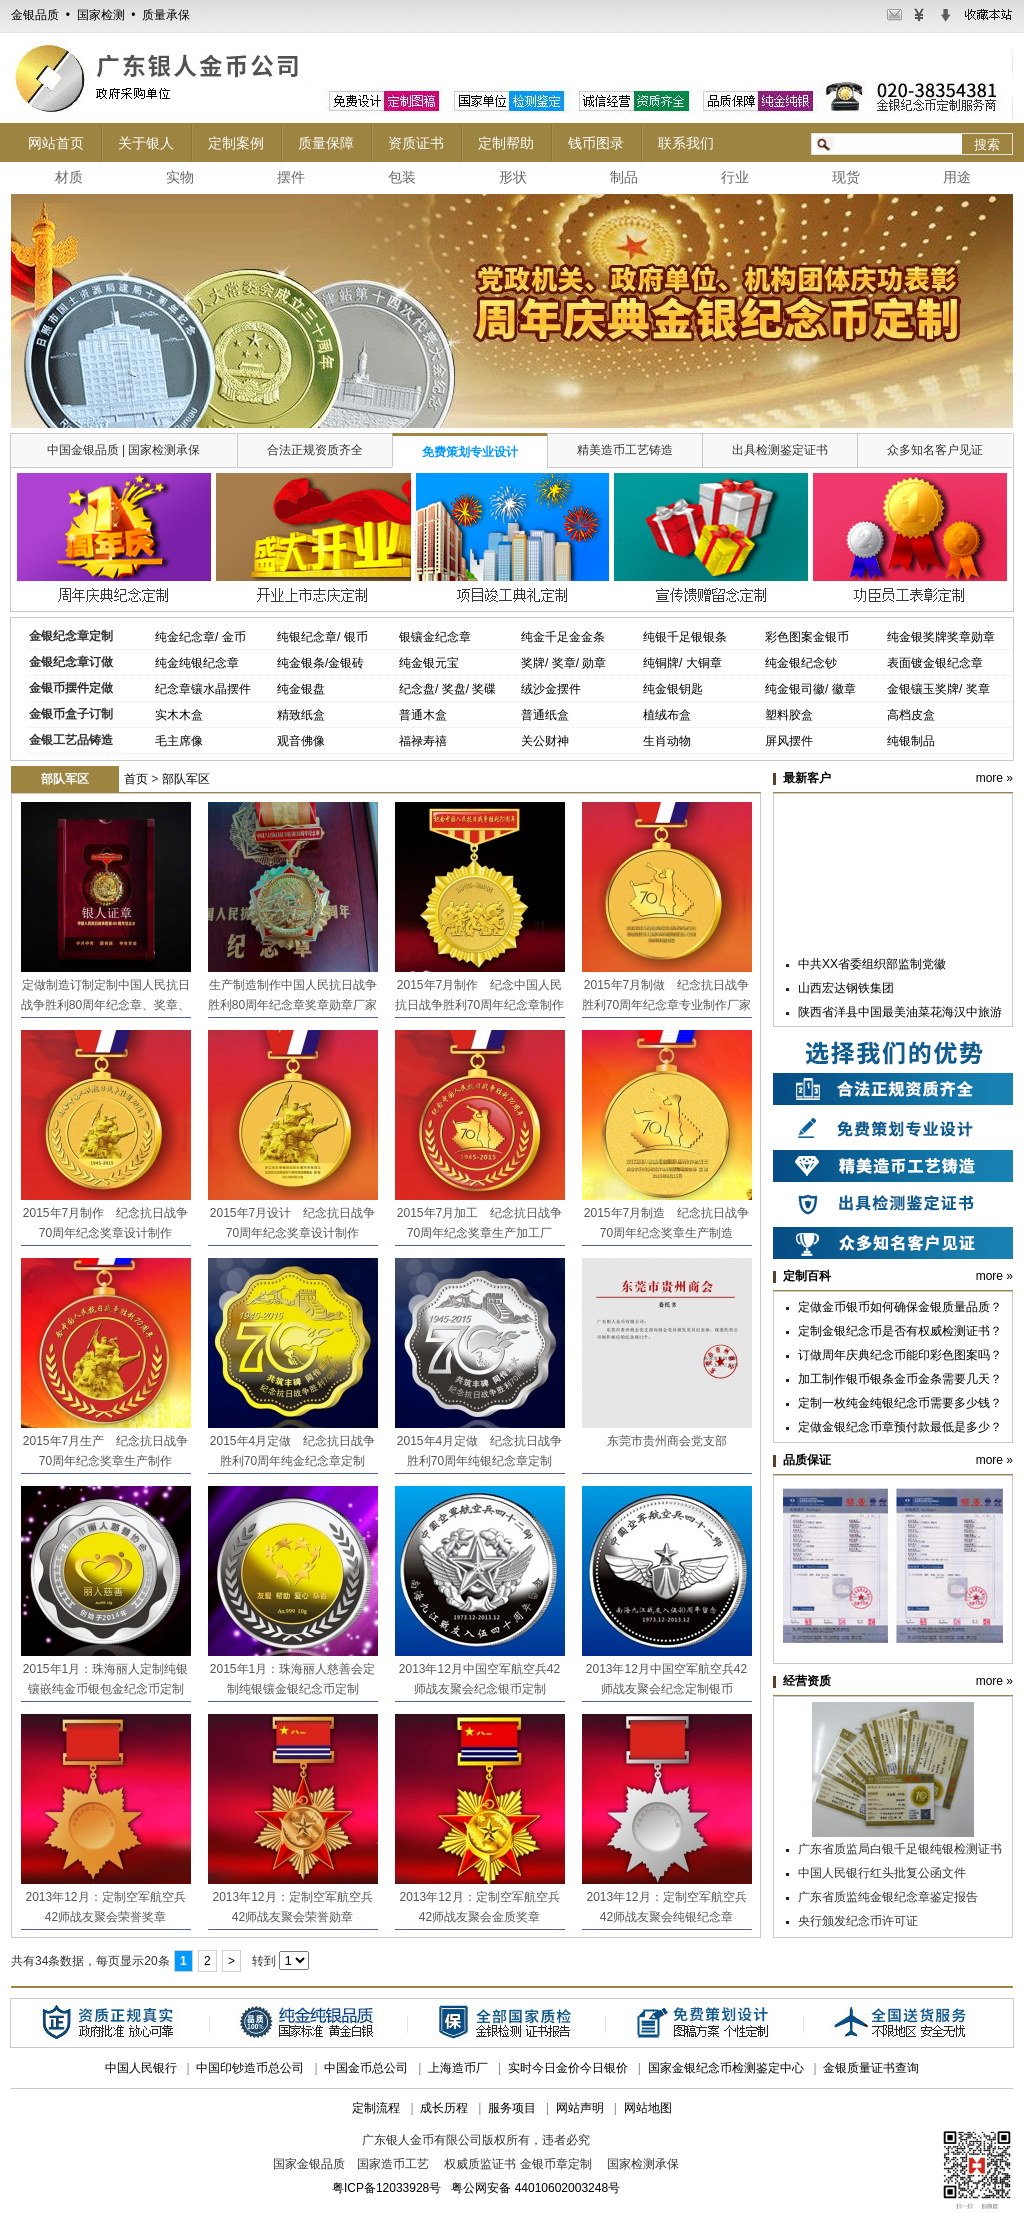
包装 (402, 177)
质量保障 (326, 143)
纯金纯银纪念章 (197, 663)
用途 (957, 177)
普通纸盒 (545, 715)
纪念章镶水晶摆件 (203, 689)
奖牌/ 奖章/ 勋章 (563, 663)
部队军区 (186, 779)
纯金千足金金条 (563, 637)
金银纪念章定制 (71, 636)
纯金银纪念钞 (801, 663)
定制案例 (236, 143)
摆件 (291, 177)
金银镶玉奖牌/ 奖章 (938, 689)
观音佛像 (301, 741)
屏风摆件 (789, 741)
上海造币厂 (458, 2068)
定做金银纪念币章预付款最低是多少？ (900, 1427)
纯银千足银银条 (685, 637)
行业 (735, 177)
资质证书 (416, 143)
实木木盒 (179, 715)
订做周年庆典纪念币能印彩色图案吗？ (900, 1355)
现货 (846, 177)
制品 (624, 177)
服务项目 (512, 2108)
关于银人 (146, 143)
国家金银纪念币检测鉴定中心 (726, 2068)
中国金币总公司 (366, 2068)
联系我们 (686, 143)
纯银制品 (911, 741)
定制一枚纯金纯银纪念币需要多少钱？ (900, 1403)
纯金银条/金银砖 (320, 663)
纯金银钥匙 (673, 689)
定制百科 (807, 1276)
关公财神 (545, 741)
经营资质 (807, 1681)
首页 (136, 779)
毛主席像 (179, 741)
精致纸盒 (301, 715)
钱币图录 (596, 143)
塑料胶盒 (789, 715)
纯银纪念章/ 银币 (322, 637)
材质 (69, 177)
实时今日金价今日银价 (568, 2068)
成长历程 (444, 2108)
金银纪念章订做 (71, 662)
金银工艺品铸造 (71, 740)
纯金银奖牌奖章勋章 (941, 637)
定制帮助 (506, 143)
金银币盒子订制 (71, 714)
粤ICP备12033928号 (386, 2188)
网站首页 (56, 143)
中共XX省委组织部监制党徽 (872, 967)
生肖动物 (667, 741)
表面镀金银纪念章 (935, 663)
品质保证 (807, 1460)
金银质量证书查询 (871, 2068)
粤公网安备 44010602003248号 (535, 2188)
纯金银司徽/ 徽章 (810, 689)
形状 (513, 177)
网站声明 (580, 2108)
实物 (180, 177)
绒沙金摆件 (551, 689)
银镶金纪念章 (435, 637)
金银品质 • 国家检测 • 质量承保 (100, 15)
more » (994, 778)
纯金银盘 (301, 689)
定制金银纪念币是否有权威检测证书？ (900, 1331)
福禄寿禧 (423, 741)
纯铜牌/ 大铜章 (682, 663)
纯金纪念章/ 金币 (200, 637)
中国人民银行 (141, 2068)
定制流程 (376, 2108)
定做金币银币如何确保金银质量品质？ (900, 1307)
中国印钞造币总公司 (250, 2068)
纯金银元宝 (429, 663)
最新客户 (807, 778)
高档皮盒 (911, 715)
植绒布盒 (667, 715)
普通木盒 (423, 715)
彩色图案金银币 (807, 637)
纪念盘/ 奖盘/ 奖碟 (447, 689)
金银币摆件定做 (71, 688)
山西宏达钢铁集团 (846, 991)
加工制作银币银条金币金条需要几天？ (900, 1379)
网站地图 (648, 2108)
